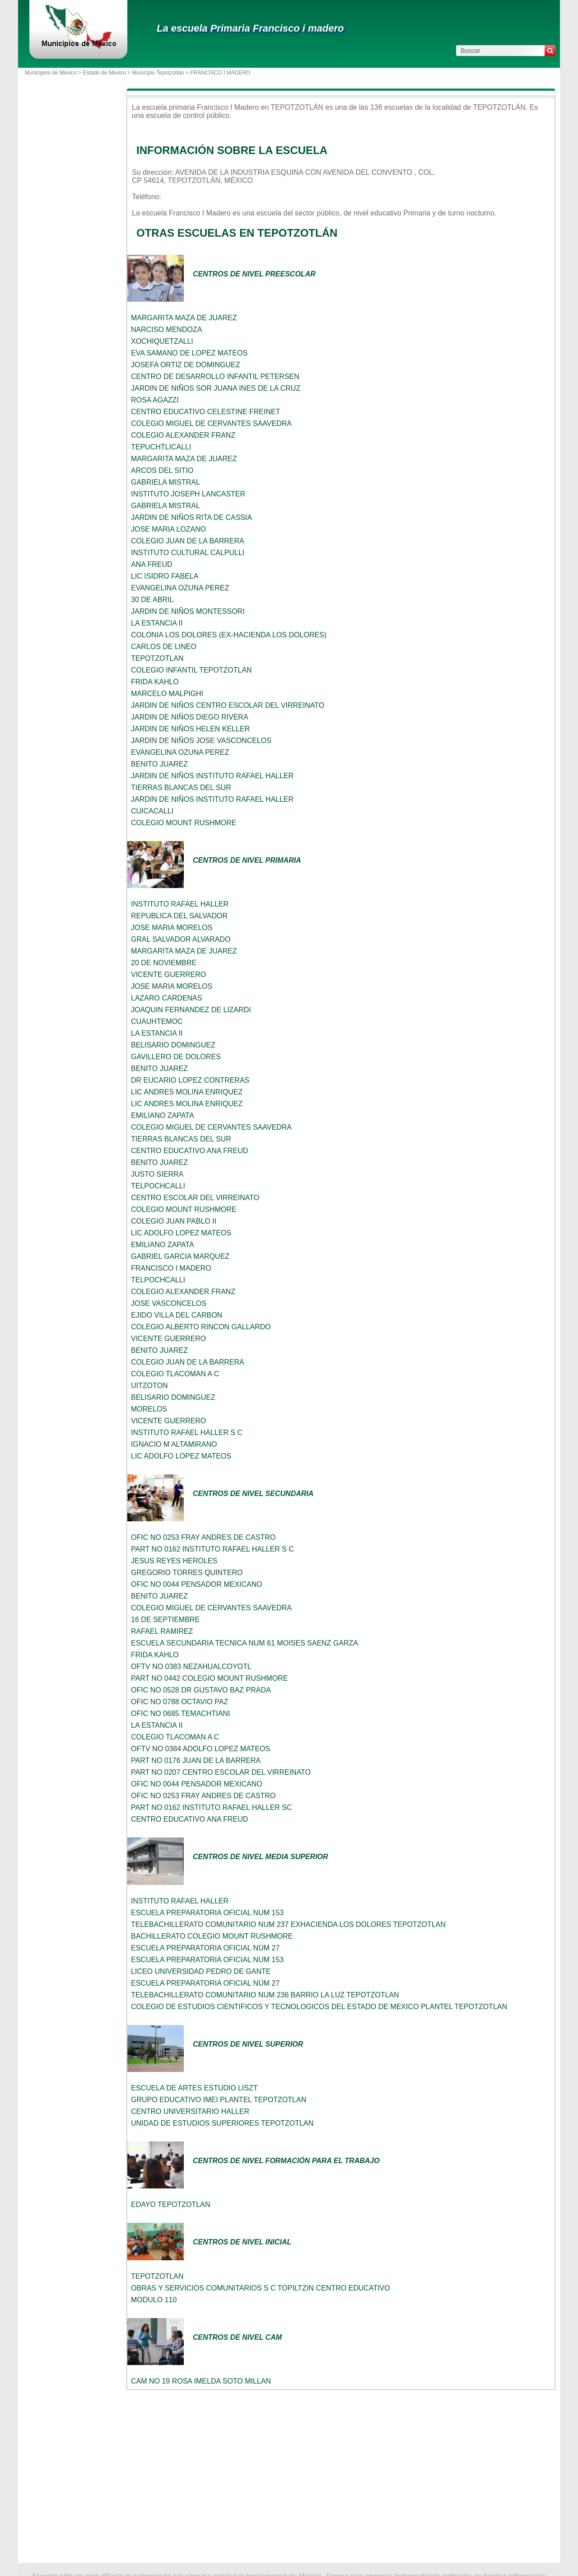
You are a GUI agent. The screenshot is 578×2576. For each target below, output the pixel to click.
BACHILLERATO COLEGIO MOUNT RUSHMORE (212, 1936)
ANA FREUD (151, 564)
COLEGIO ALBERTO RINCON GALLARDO (201, 1327)
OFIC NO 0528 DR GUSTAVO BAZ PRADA (201, 1690)
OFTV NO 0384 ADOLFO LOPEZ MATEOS (200, 1749)
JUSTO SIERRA (157, 1174)
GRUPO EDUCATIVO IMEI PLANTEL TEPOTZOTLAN (218, 2100)
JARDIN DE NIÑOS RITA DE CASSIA (191, 517)
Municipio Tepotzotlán (158, 73)
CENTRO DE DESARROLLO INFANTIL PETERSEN (215, 376)
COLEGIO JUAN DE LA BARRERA (187, 541)
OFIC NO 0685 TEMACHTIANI (180, 1713)
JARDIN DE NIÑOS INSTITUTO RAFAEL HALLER (212, 776)
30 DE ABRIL (152, 599)
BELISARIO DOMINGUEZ (173, 1045)
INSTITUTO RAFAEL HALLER (179, 904)
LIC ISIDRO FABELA (164, 576)
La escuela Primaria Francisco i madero (250, 28)
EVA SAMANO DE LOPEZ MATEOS (189, 353)
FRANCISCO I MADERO (171, 1268)
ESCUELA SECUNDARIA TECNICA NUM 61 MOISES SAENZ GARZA (244, 1643)
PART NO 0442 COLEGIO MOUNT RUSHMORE (209, 1678)
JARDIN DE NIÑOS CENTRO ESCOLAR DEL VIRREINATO (227, 705)
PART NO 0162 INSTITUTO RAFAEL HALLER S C (212, 1549)
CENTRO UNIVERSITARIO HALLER (190, 2111)
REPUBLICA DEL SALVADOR (179, 916)
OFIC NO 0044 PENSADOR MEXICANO (196, 1584)
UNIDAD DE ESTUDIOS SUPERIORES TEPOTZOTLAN (222, 2123)
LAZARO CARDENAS (166, 998)
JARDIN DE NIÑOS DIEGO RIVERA (189, 717)
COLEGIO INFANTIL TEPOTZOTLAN (191, 670)
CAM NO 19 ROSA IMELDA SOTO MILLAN (201, 2381)
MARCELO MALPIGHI (167, 693)
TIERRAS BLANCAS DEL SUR (181, 787)
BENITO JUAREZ (159, 764)
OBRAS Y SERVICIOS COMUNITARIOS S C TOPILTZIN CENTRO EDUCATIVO (260, 2288)
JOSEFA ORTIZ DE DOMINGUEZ (185, 365)
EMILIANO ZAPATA (162, 1115)
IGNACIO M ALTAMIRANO (174, 1444)
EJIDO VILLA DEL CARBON (176, 1315)
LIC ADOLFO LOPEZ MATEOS (181, 1233)
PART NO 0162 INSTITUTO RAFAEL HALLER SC (211, 1807)
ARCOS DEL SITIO (162, 470)
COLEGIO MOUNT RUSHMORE (184, 823)
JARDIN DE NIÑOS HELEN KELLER (190, 729)
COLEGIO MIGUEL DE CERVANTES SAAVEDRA (211, 423)
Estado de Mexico (104, 73)
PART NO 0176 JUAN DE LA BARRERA (196, 1760)
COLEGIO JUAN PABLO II (173, 1221)
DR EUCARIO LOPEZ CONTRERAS (190, 1080)
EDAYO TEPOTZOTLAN (170, 2204)
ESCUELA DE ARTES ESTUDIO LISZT (194, 2088)
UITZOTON (149, 1385)
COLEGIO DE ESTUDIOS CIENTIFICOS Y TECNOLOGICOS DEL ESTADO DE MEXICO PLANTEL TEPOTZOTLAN (319, 2006)
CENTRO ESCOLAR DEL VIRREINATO (195, 1198)
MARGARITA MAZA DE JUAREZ (184, 318)
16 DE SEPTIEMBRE (165, 1619)
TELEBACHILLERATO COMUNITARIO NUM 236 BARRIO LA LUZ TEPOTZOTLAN (265, 1995)
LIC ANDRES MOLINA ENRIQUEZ (186, 1092)
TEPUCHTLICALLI (161, 447)
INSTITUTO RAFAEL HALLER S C (186, 1432)
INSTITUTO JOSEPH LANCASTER (188, 494)
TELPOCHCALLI (158, 1186)
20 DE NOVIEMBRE (163, 963)
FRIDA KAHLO (155, 682)
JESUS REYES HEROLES (174, 1561)
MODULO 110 (154, 2300)
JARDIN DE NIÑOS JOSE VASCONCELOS (201, 740)
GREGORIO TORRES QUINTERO (186, 1572)
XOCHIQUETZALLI (162, 341)
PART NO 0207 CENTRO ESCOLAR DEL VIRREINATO (221, 1772)
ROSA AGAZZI (155, 400)
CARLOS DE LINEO (163, 646)
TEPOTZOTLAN (157, 658)
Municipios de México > (54, 73)
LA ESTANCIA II (156, 623)
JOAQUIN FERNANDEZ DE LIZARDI (191, 1010)
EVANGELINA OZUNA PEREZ (180, 588)
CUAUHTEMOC (157, 1021)
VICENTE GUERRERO (168, 974)
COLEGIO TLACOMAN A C (175, 1374)
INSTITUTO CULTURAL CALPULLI (187, 552)
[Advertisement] (340, 2476)
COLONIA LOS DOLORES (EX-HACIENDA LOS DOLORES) (228, 635)
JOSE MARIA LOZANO (168, 529)
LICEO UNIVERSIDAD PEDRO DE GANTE (200, 1971)
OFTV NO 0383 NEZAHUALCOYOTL (191, 1666)
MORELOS (149, 1409)
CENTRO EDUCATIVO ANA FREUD (189, 1151)
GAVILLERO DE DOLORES (176, 1057)
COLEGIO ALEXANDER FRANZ (183, 435)
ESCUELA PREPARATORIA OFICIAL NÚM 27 (205, 1948)
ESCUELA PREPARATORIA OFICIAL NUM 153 (207, 1913)
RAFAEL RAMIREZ (162, 1631)
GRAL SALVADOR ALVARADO (181, 939)
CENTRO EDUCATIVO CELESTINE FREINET (205, 412)
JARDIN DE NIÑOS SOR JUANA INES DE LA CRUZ (215, 388)
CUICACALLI (152, 811)
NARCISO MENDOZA (166, 329)
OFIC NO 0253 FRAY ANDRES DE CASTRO (203, 1537)
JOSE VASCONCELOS (168, 1303)
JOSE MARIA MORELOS (171, 927)
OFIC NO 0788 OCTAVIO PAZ (179, 1702)
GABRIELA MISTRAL (165, 482)
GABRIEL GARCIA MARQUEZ (180, 1256)
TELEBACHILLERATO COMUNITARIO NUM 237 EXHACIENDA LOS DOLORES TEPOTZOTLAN (288, 1924)
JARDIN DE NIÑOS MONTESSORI (188, 611)
